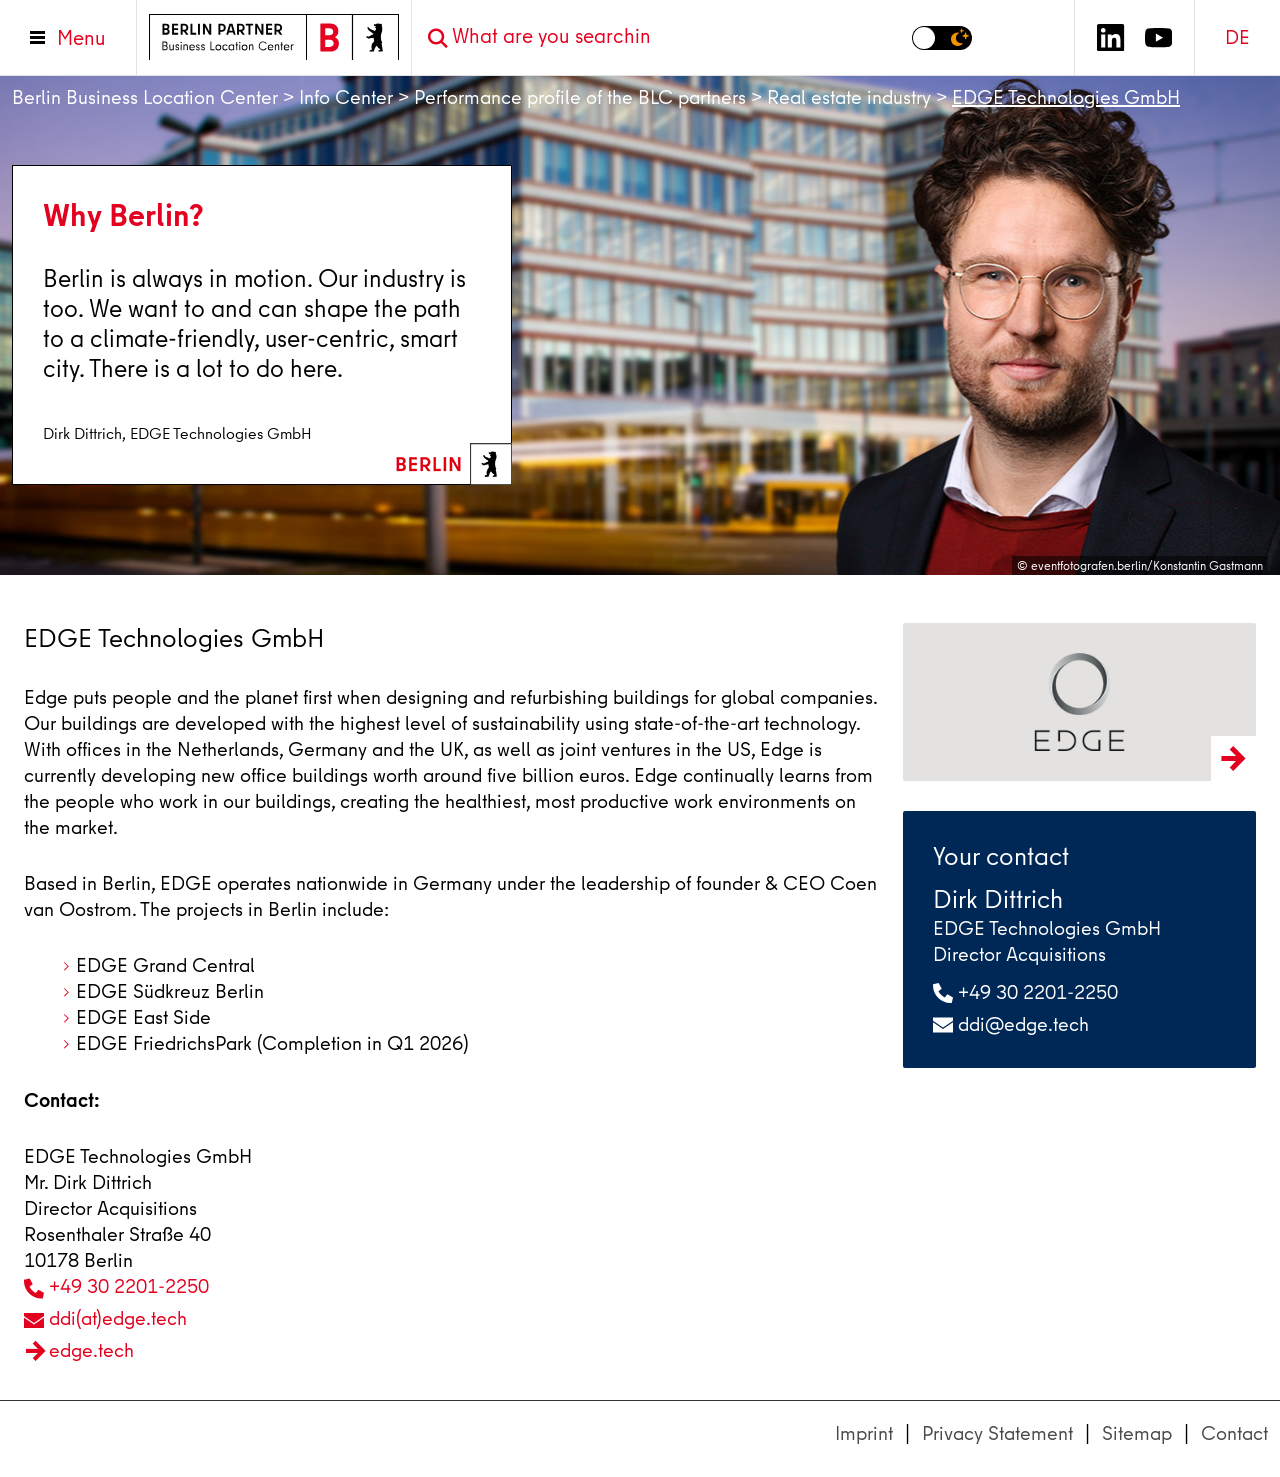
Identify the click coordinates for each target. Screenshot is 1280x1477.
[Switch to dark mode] (942, 38)
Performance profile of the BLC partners (580, 97)
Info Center (346, 97)
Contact (1234, 1433)
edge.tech (91, 1350)
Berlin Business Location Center (145, 97)
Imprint (864, 1433)
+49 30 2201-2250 (129, 1286)
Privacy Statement (997, 1433)
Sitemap (1137, 1433)
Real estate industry (849, 97)
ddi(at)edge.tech (118, 1318)
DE (1237, 37)
